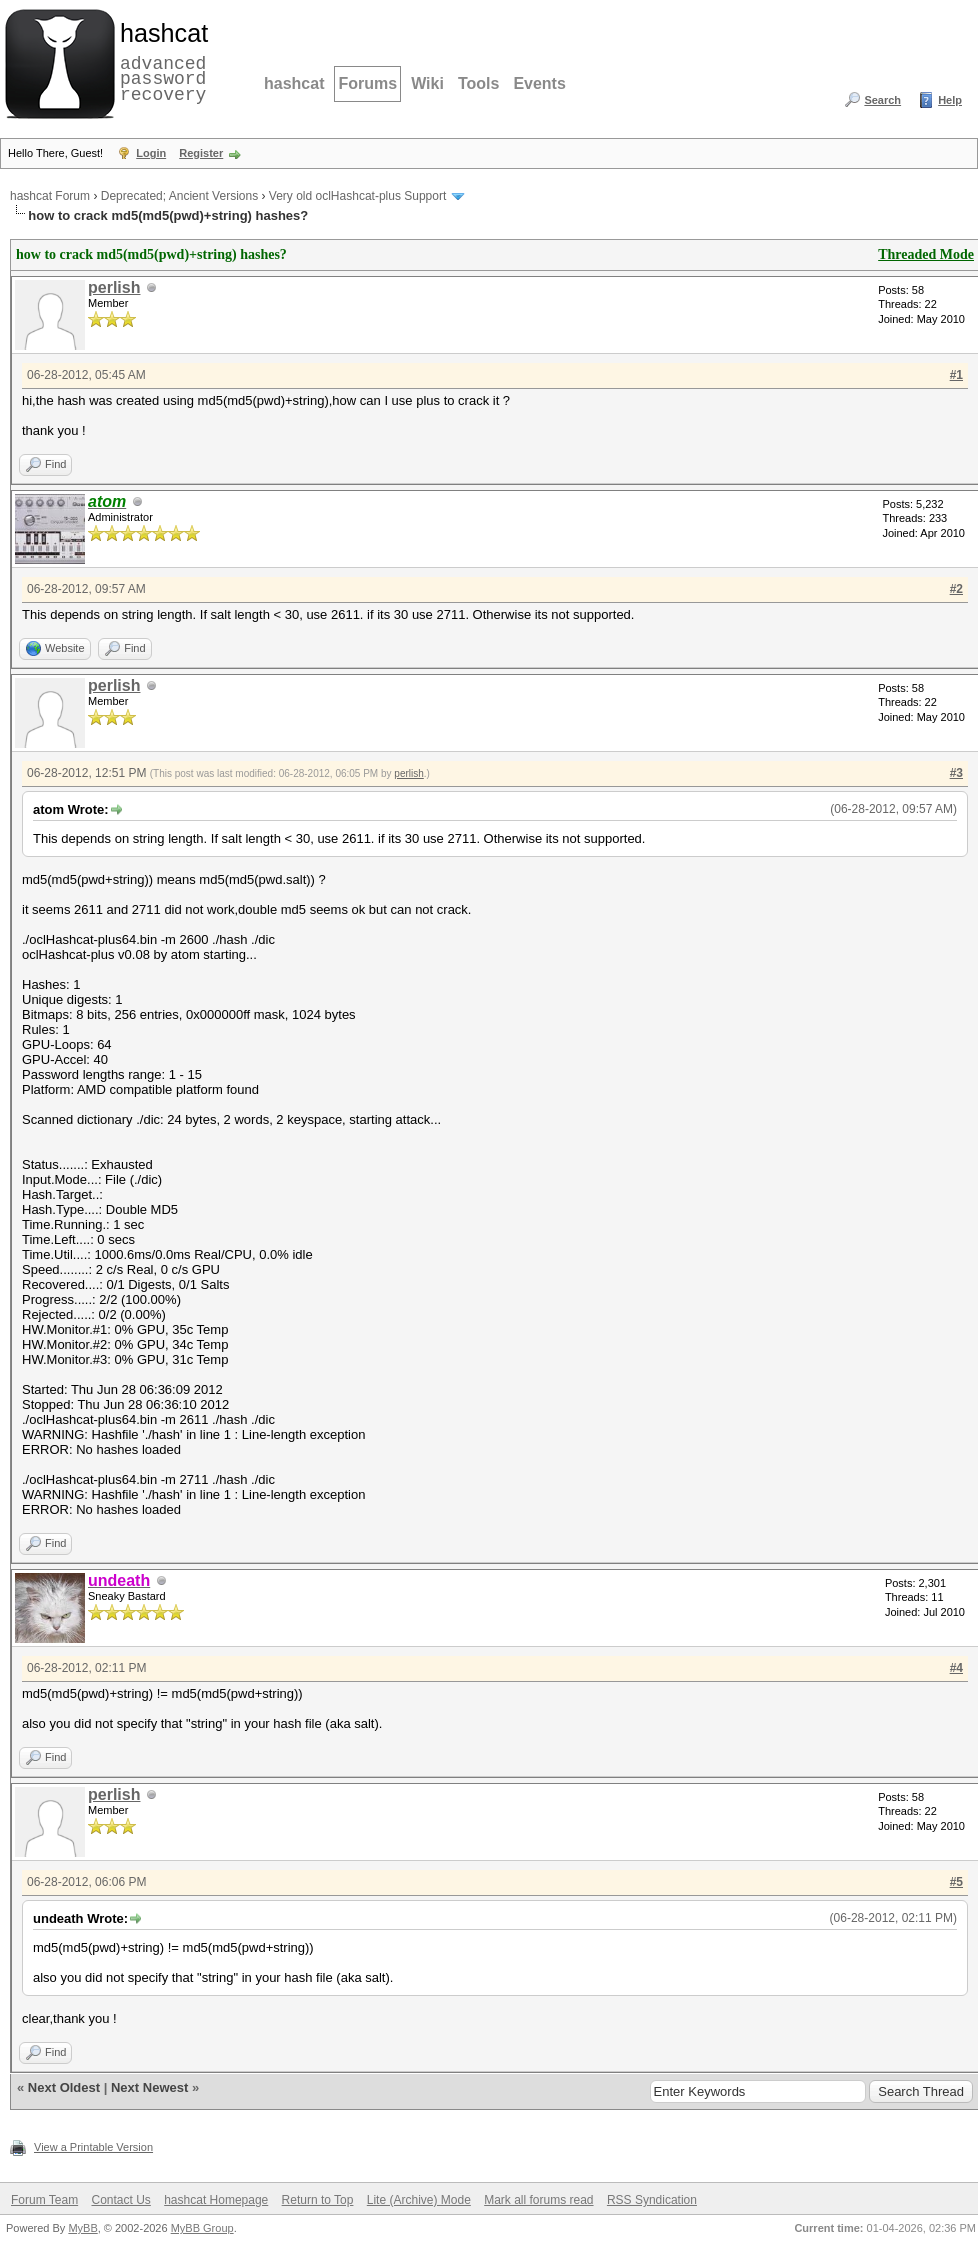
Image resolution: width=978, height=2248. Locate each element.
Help (950, 100)
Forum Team (44, 2200)
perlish (114, 287)
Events (539, 83)
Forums (367, 83)
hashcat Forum (50, 196)
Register (201, 153)
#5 (956, 1882)
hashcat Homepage (216, 2200)
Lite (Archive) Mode (419, 2200)
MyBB (82, 2228)
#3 (956, 773)
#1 (956, 375)
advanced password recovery (160, 61)
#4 (956, 1668)
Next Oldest (64, 2087)
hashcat (294, 83)
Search (882, 100)
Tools (478, 83)
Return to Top (318, 2200)
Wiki (427, 83)
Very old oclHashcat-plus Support (357, 196)
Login (151, 153)
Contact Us (120, 2200)
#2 (956, 589)
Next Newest (149, 2087)
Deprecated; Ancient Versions (179, 196)
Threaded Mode (926, 254)
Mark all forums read (538, 2200)
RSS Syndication (652, 2200)
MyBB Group (202, 2228)
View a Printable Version (93, 2147)
